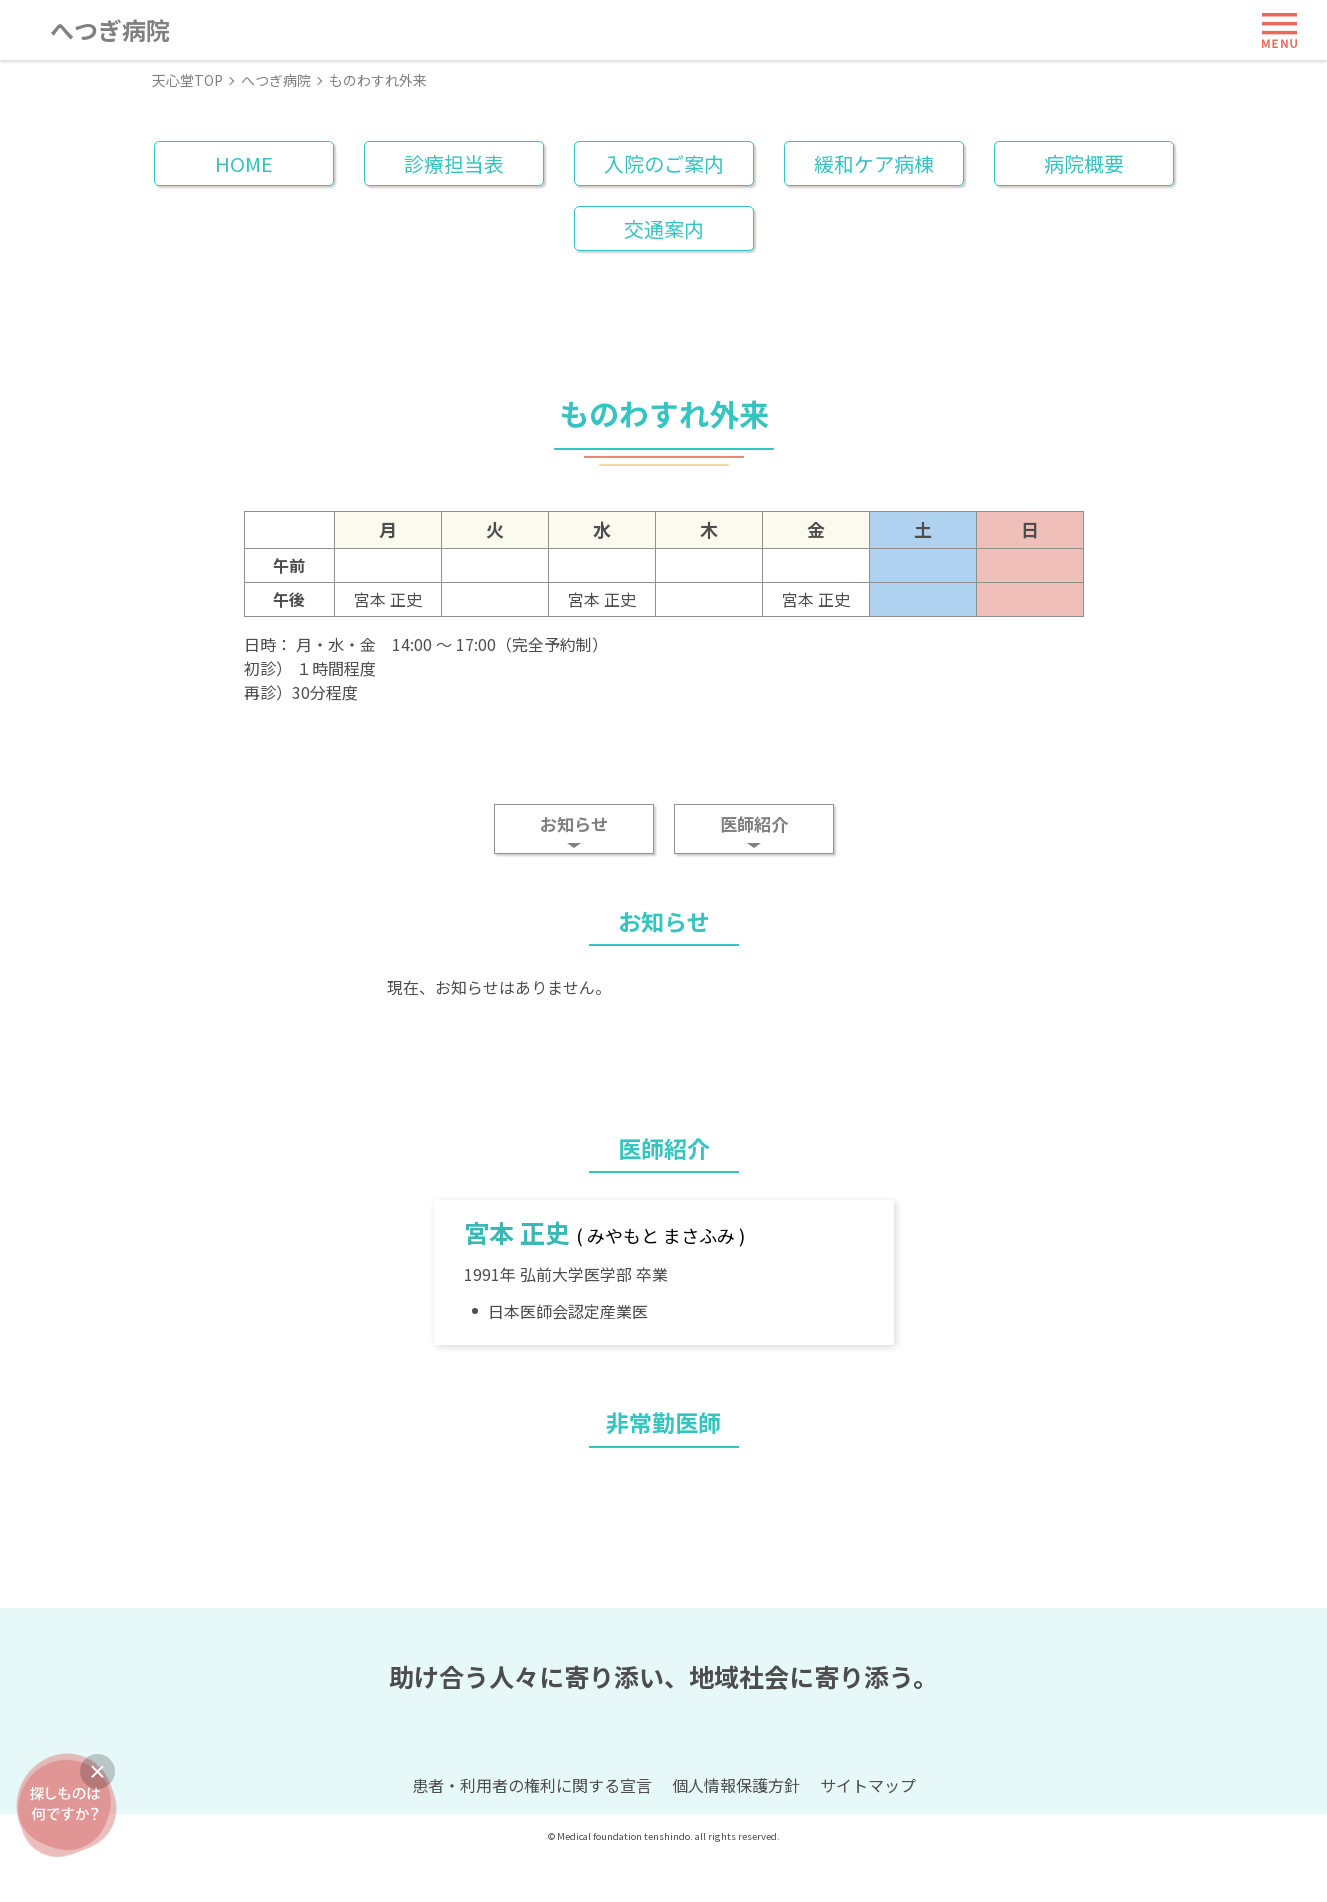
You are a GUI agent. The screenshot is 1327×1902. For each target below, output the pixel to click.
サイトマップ (868, 1830)
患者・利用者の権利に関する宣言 (532, 1830)
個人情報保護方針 (736, 1830)
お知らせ (574, 823)
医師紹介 (754, 823)
